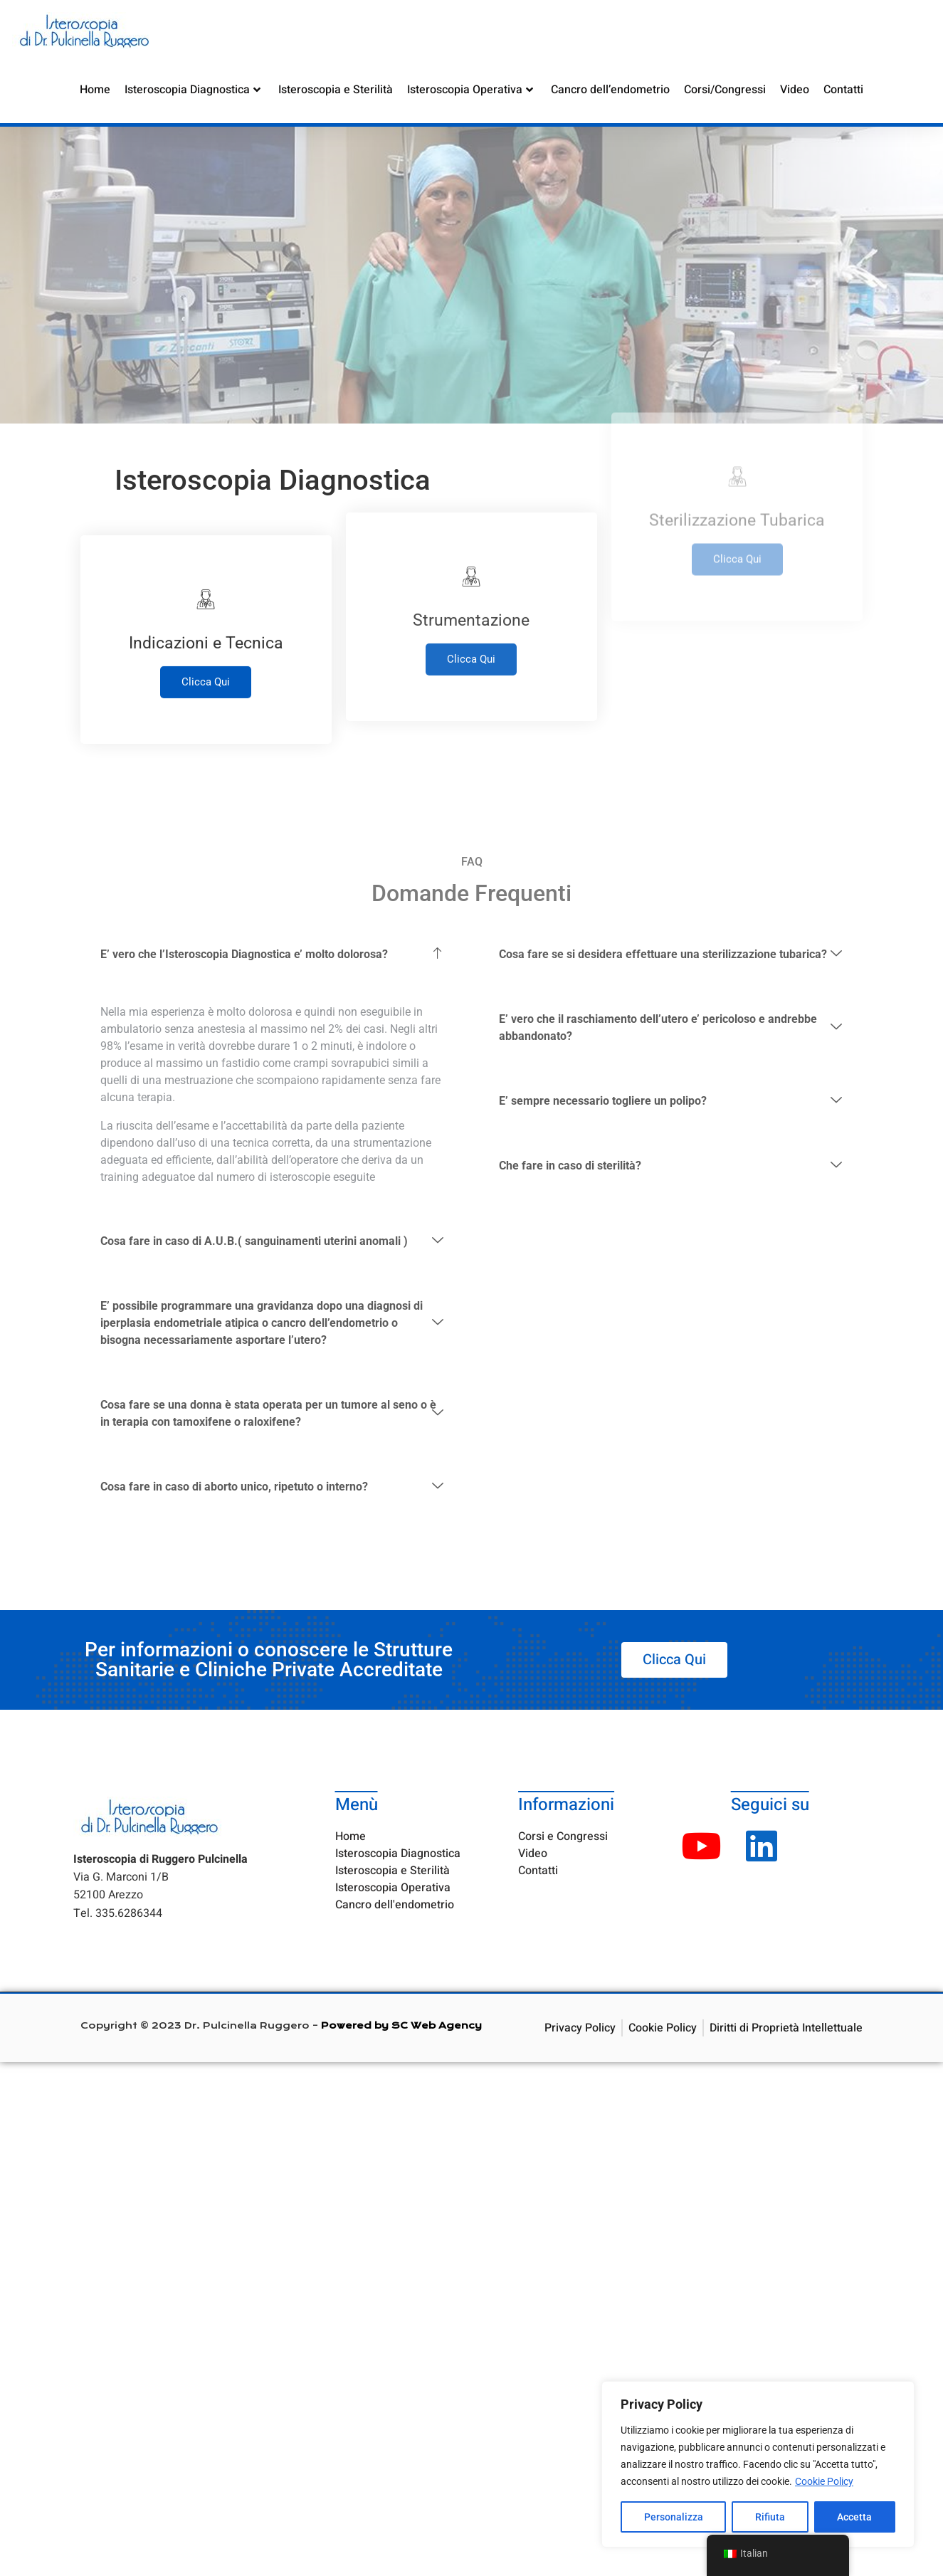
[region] (758, 2464)
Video (794, 89)
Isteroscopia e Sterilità (335, 89)
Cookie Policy (824, 2481)
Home (95, 89)
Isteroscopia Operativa (470, 89)
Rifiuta (770, 2517)
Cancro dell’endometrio (610, 89)
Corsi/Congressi (725, 89)
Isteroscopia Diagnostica (192, 89)
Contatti (843, 89)
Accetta (854, 2517)
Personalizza (673, 2517)
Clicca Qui (205, 628)
